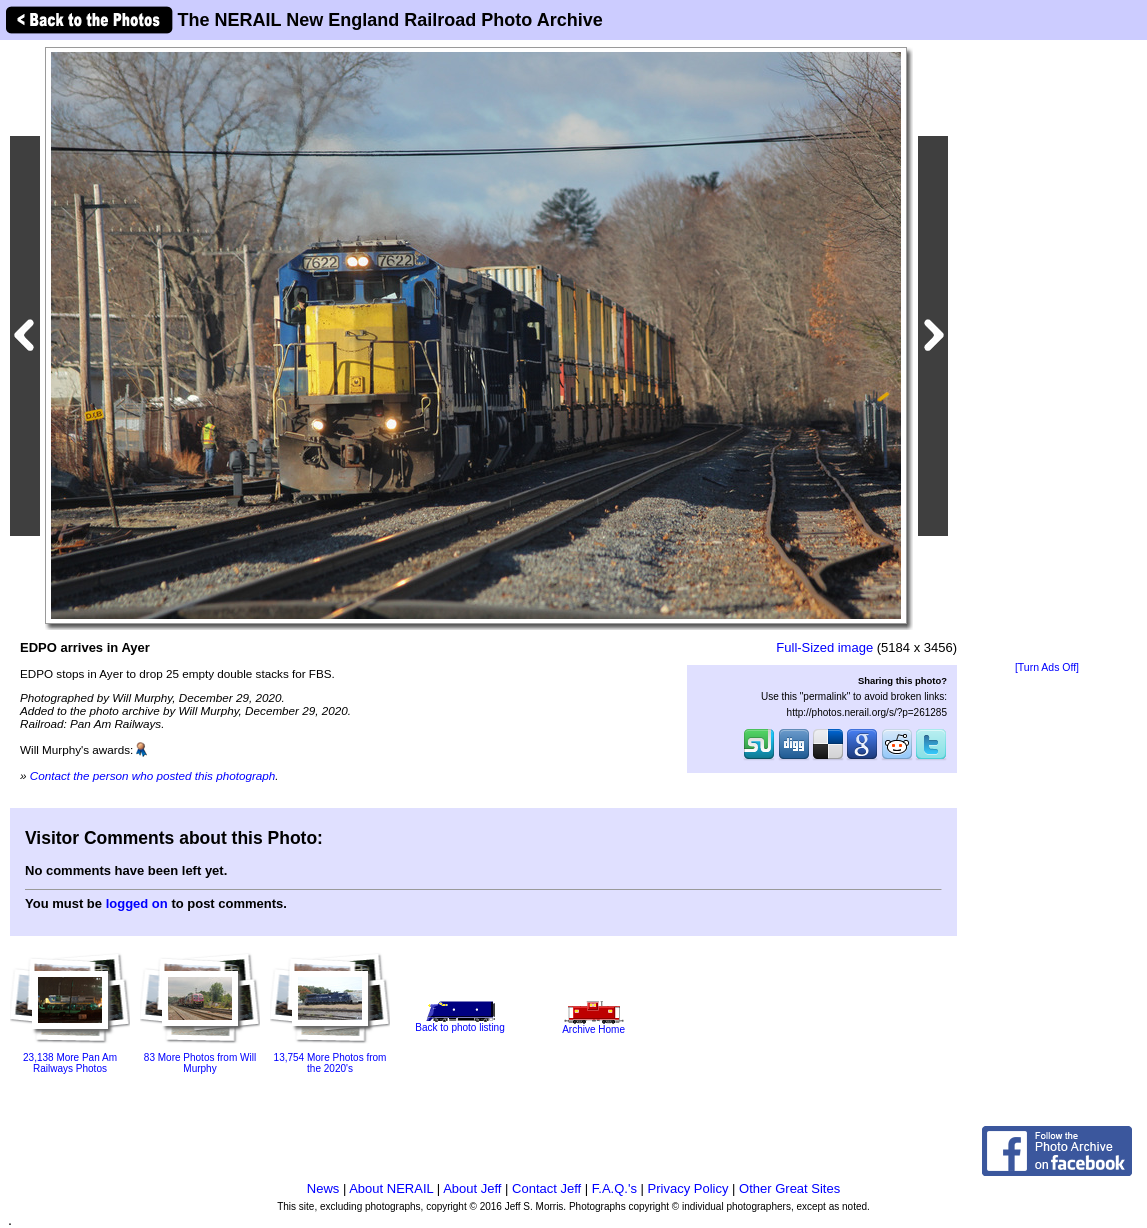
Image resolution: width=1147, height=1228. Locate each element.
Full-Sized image (824, 647)
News (323, 1188)
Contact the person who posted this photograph (153, 775)
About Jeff (472, 1188)
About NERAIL (391, 1188)
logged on (137, 903)
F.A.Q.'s (614, 1188)
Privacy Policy (688, 1188)
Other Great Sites (789, 1188)
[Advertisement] (1047, 352)
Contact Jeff (546, 1188)
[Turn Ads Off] (1047, 667)
